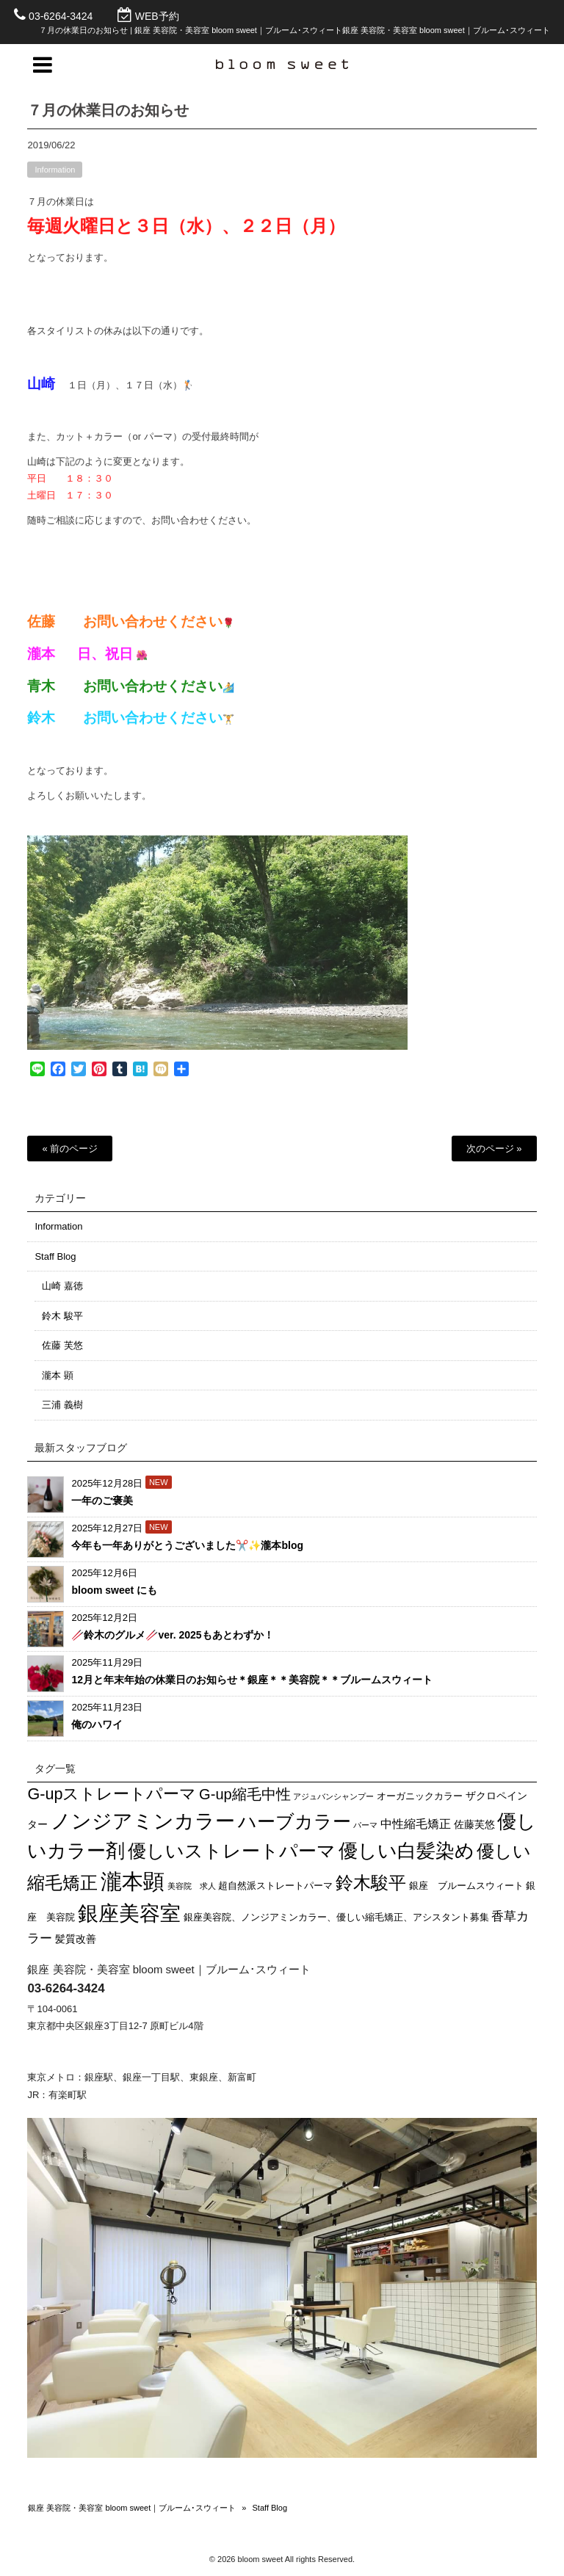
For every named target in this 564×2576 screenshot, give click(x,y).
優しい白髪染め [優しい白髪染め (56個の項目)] (406, 1851)
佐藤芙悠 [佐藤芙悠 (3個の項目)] (474, 1824)
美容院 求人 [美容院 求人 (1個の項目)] (191, 1886)
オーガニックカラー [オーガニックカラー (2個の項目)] (420, 1796)
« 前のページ (70, 1148)
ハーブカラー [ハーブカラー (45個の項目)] (294, 1821)
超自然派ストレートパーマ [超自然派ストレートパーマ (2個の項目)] (275, 1886)
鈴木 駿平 (62, 1315)
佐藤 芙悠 (62, 1345)
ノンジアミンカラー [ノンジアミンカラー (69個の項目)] (143, 1821)
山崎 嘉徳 (62, 1285)
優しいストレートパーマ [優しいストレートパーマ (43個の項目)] (232, 1850)
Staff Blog (55, 1256)
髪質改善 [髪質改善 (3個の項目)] (75, 1939)
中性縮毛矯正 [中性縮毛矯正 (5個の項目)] (415, 1824)
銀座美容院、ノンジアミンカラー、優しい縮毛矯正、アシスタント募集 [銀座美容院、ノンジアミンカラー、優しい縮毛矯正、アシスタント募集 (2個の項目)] (336, 1917)
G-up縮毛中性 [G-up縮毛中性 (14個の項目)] (245, 1794)
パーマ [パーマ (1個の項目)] (365, 1825)
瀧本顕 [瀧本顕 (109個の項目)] (132, 1881)
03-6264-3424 (61, 16)
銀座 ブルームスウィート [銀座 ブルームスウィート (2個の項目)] (466, 1886)
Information (55, 176)
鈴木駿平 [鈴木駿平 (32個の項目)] (371, 1883)
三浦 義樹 (62, 1404)
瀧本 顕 (57, 1375)
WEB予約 (157, 16)
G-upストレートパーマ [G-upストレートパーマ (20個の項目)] (111, 1794)
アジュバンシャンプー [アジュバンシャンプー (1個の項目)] (333, 1796)
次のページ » (494, 1148)
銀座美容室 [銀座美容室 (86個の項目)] (129, 1913)
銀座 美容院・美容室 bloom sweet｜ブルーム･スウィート (132, 2507)
